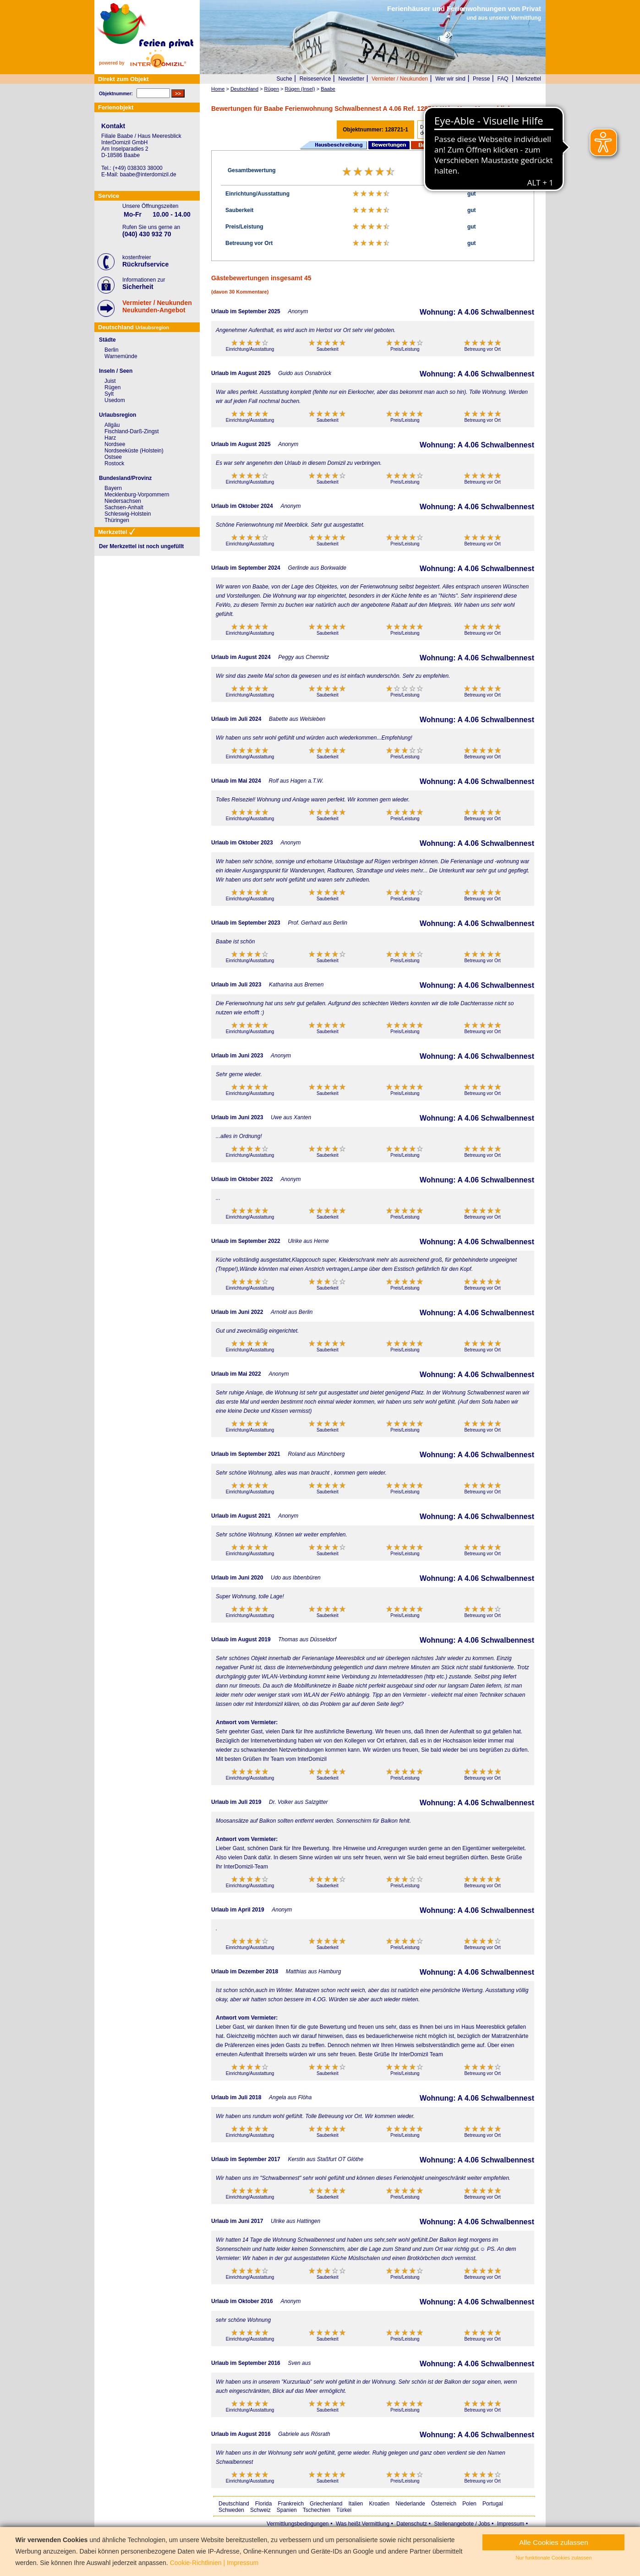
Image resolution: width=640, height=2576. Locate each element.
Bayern (113, 488)
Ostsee (113, 457)
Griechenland (326, 2503)
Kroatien (379, 2503)
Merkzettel (528, 79)
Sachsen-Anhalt (123, 507)
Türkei (343, 2510)
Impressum (510, 2524)
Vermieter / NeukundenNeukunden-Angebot (157, 306)
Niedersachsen (122, 501)
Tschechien (316, 2510)
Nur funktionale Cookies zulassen (553, 2557)
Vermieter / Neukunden (400, 79)
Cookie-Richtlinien (196, 2562)
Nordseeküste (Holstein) (134, 450)
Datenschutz (411, 2524)
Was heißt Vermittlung (362, 2524)
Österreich (443, 2503)
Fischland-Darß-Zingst (131, 431)
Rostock (114, 463)
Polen (469, 2503)
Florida (263, 2503)
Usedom (114, 400)
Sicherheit (137, 286)
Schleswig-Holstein (127, 514)
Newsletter (351, 79)
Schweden (231, 2510)
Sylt (109, 394)
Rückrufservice (145, 264)
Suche (284, 79)
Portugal (492, 2503)
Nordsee (114, 444)
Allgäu (112, 425)
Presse (481, 79)
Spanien (287, 2510)
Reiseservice (315, 79)
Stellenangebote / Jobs (462, 2524)
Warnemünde (120, 356)
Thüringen (116, 520)
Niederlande (410, 2503)
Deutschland (234, 2503)
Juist (110, 381)
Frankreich (291, 2503)
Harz (110, 438)
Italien (355, 2503)
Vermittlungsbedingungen (297, 2524)
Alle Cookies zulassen (553, 2542)
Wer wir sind (450, 79)
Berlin (111, 350)
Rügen (112, 387)
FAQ (503, 79)
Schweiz (260, 2510)
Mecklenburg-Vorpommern (136, 494)
